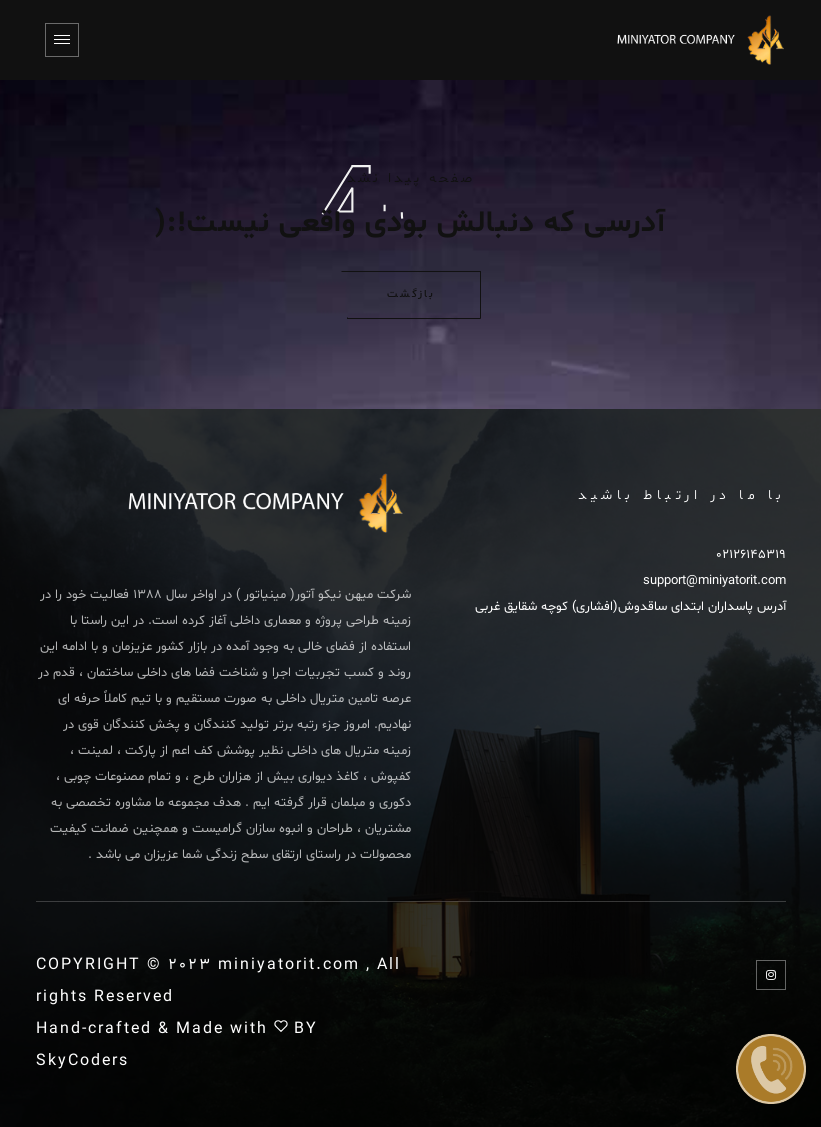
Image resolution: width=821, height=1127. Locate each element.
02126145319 (751, 555)
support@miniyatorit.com (714, 581)
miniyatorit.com (289, 965)
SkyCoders (82, 1061)
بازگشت (411, 295)
